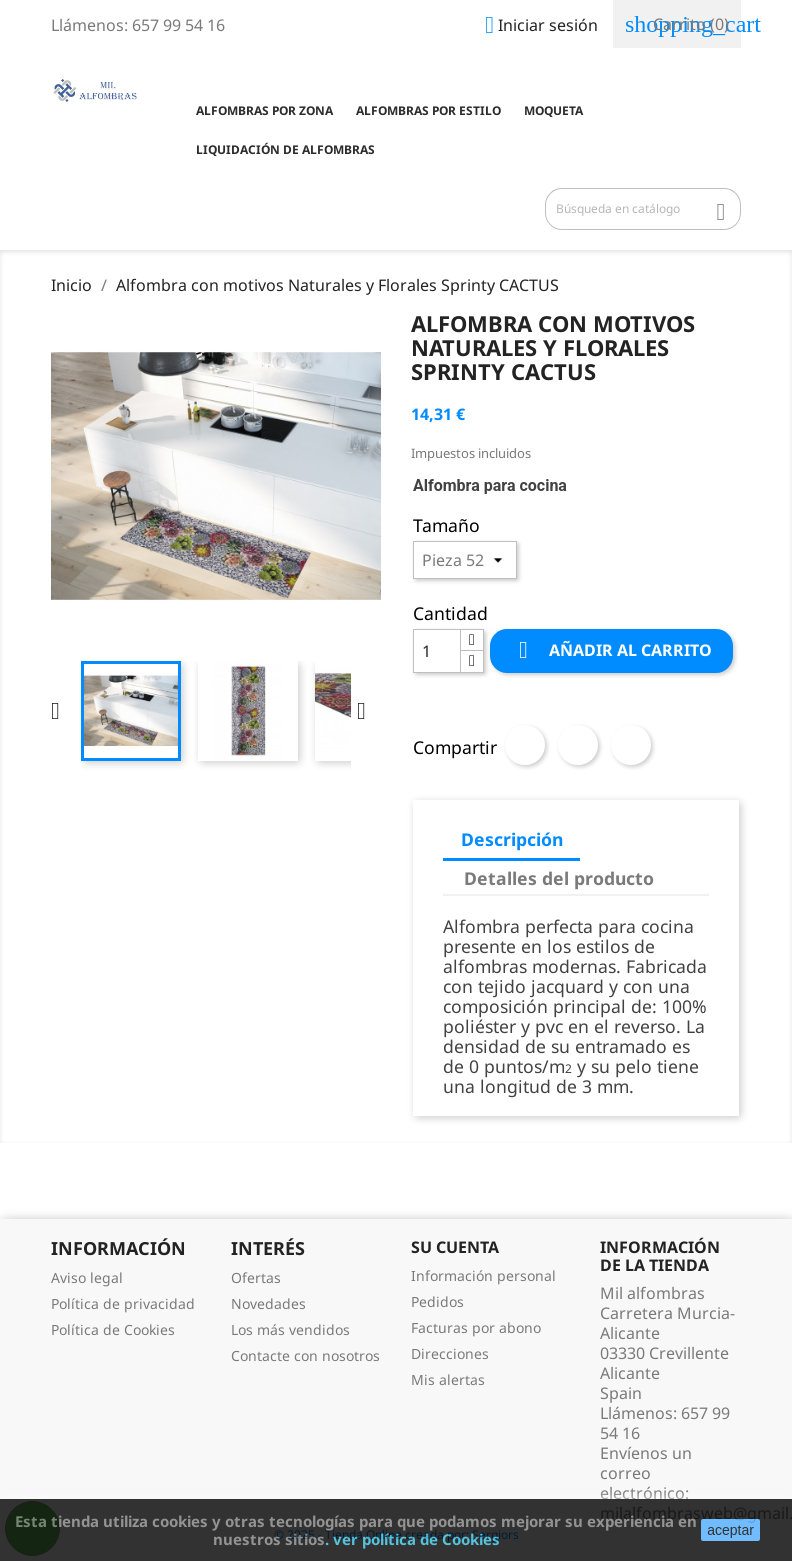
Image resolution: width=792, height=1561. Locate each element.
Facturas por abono (476, 1327)
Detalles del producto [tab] (559, 878)
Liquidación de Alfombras (285, 149)
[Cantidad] (437, 651)
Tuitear (578, 745)
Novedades (268, 1303)
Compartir (525, 745)
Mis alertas (448, 1379)
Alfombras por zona (264, 110)
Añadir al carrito (611, 650)
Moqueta (553, 110)
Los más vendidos (290, 1329)
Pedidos (437, 1301)
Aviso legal (87, 1277)
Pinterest (631, 745)
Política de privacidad (123, 1303)
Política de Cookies (113, 1329)
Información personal (483, 1275)
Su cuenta (455, 1247)
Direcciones (450, 1353)
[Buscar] (643, 209)
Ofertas (256, 1277)
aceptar (730, 1530)
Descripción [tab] (512, 839)
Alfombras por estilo (428, 110)
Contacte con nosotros (305, 1355)
